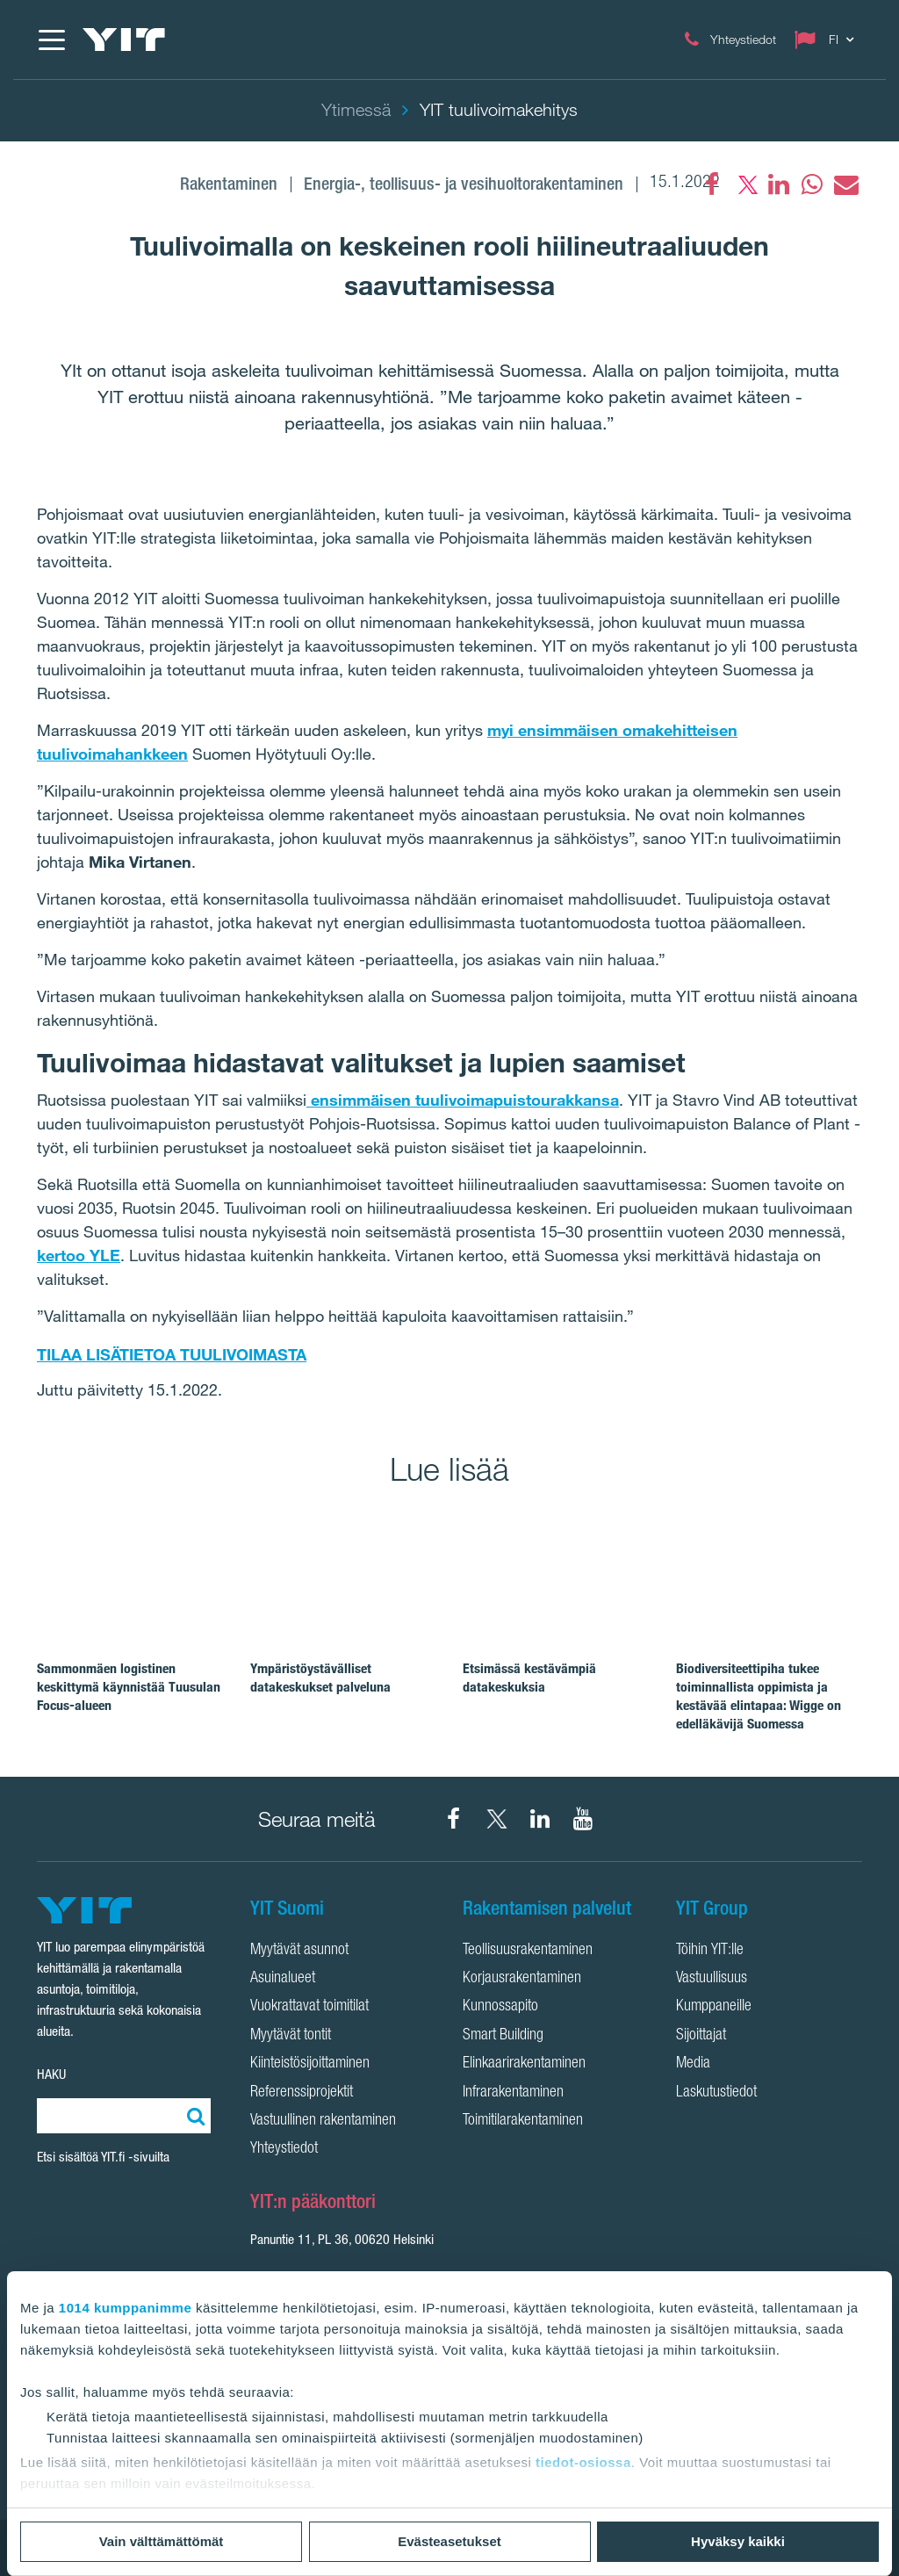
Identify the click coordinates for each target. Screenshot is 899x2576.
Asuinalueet (282, 1979)
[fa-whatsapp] (812, 184)
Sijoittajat (701, 2036)
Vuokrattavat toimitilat (309, 2007)
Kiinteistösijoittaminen (310, 2064)
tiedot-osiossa (583, 2462)
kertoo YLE (78, 1255)
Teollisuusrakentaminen (528, 1951)
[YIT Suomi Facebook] (454, 1819)
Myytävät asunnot (299, 1951)
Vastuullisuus (711, 1979)
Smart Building (503, 2036)
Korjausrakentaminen (522, 1979)
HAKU (51, 2074)
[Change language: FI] (828, 39)
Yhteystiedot (284, 2149)
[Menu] (51, 39)
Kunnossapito (500, 2007)
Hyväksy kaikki (738, 2541)
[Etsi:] (193, 2115)
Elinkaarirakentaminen (524, 2064)
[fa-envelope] (845, 184)
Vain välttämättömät (161, 2541)
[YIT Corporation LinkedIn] (540, 1819)
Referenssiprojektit (301, 2093)
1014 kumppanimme (125, 2307)
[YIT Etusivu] (124, 39)
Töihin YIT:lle (710, 1951)
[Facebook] (712, 184)
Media (693, 2064)
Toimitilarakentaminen (523, 2121)
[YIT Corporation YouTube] (583, 1819)
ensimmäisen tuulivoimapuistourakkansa (462, 1099)
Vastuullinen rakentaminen (323, 2121)
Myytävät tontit (290, 2036)
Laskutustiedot (716, 2093)
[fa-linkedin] (778, 184)
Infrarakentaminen (513, 2093)
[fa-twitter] (745, 184)
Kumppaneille (714, 2007)
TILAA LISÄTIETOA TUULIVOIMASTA (171, 1354)
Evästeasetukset (449, 2541)
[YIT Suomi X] (497, 1819)
